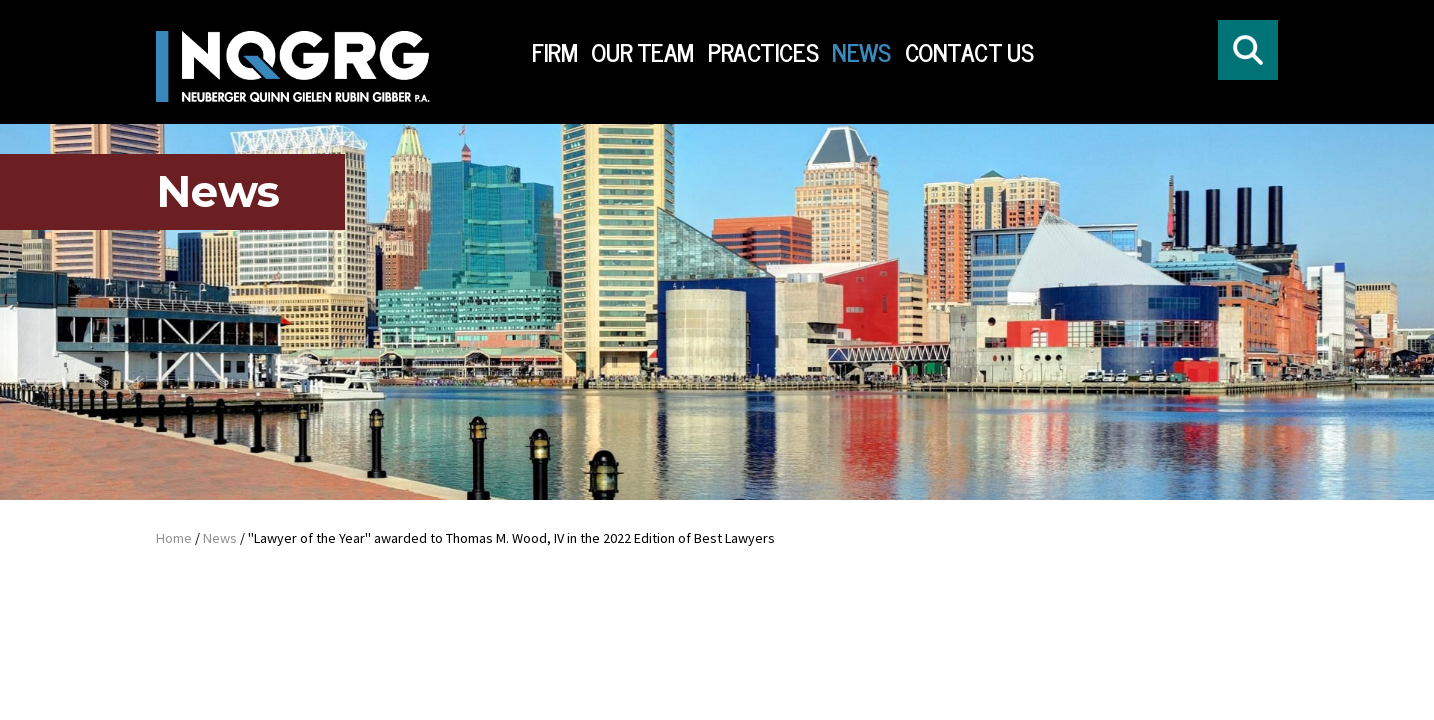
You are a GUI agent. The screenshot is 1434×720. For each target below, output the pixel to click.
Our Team (642, 52)
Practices (763, 52)
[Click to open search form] (1248, 50)
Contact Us (969, 52)
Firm (554, 52)
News (861, 52)
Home (174, 538)
